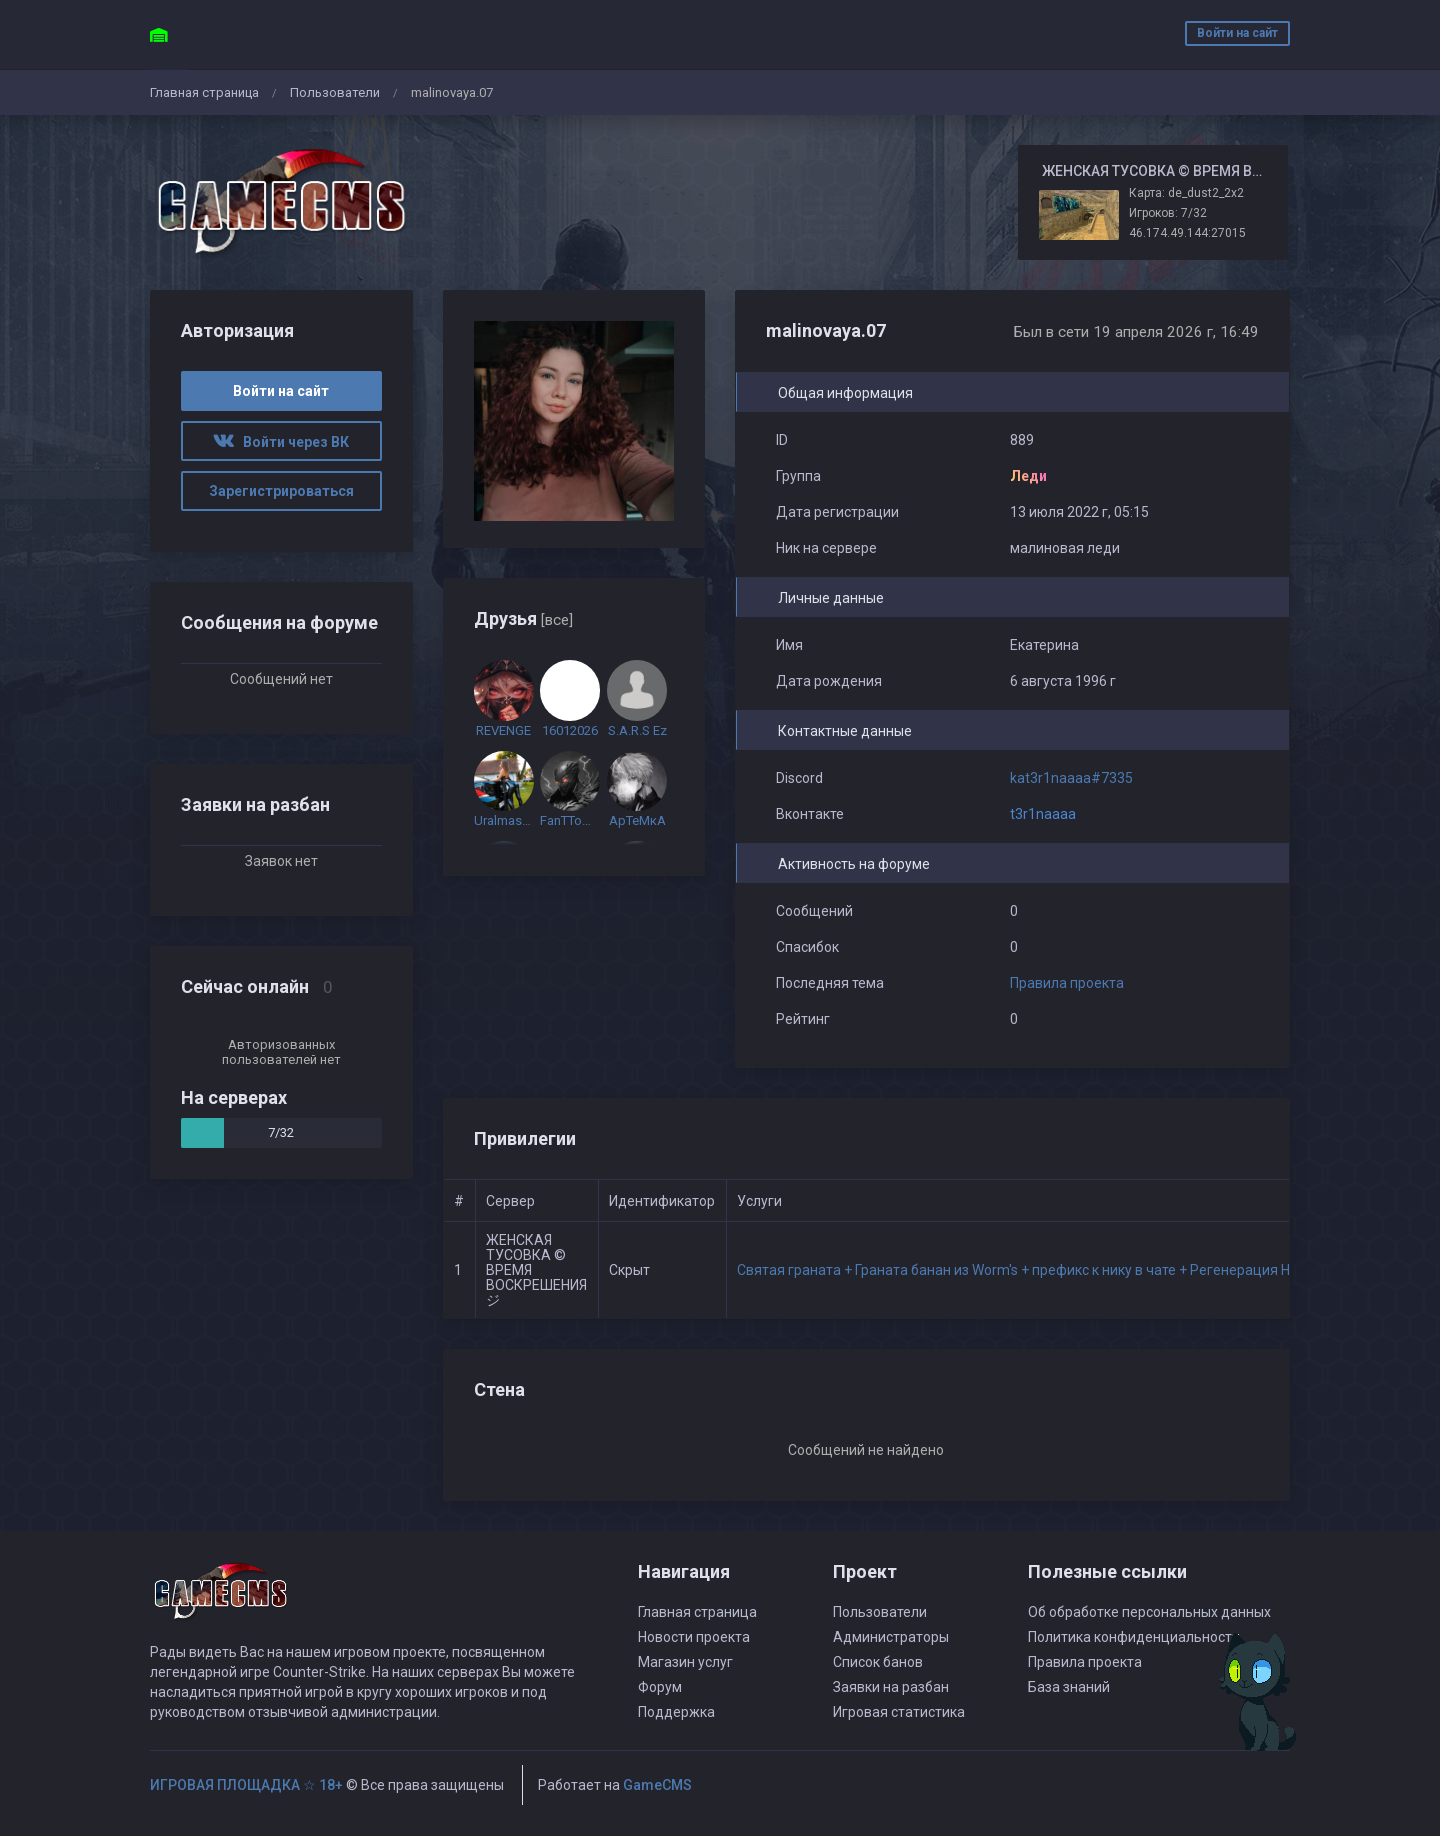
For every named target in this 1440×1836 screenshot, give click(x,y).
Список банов (878, 1662)
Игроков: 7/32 (1168, 213)
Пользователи (335, 92)
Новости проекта (694, 1637)
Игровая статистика (899, 1712)
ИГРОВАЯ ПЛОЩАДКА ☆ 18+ (246, 1785)
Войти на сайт (1237, 33)
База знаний (1069, 1687)
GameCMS (657, 1785)
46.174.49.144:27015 (1187, 233)
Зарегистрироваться (281, 491)
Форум (660, 1687)
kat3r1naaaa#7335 (1071, 778)
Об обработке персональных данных (1149, 1612)
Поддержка (676, 1712)
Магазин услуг (685, 1662)
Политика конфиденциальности (1134, 1637)
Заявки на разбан (891, 1687)
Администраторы (891, 1637)
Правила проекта (1067, 983)
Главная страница (204, 92)
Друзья (523, 618)
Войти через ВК (281, 442)
